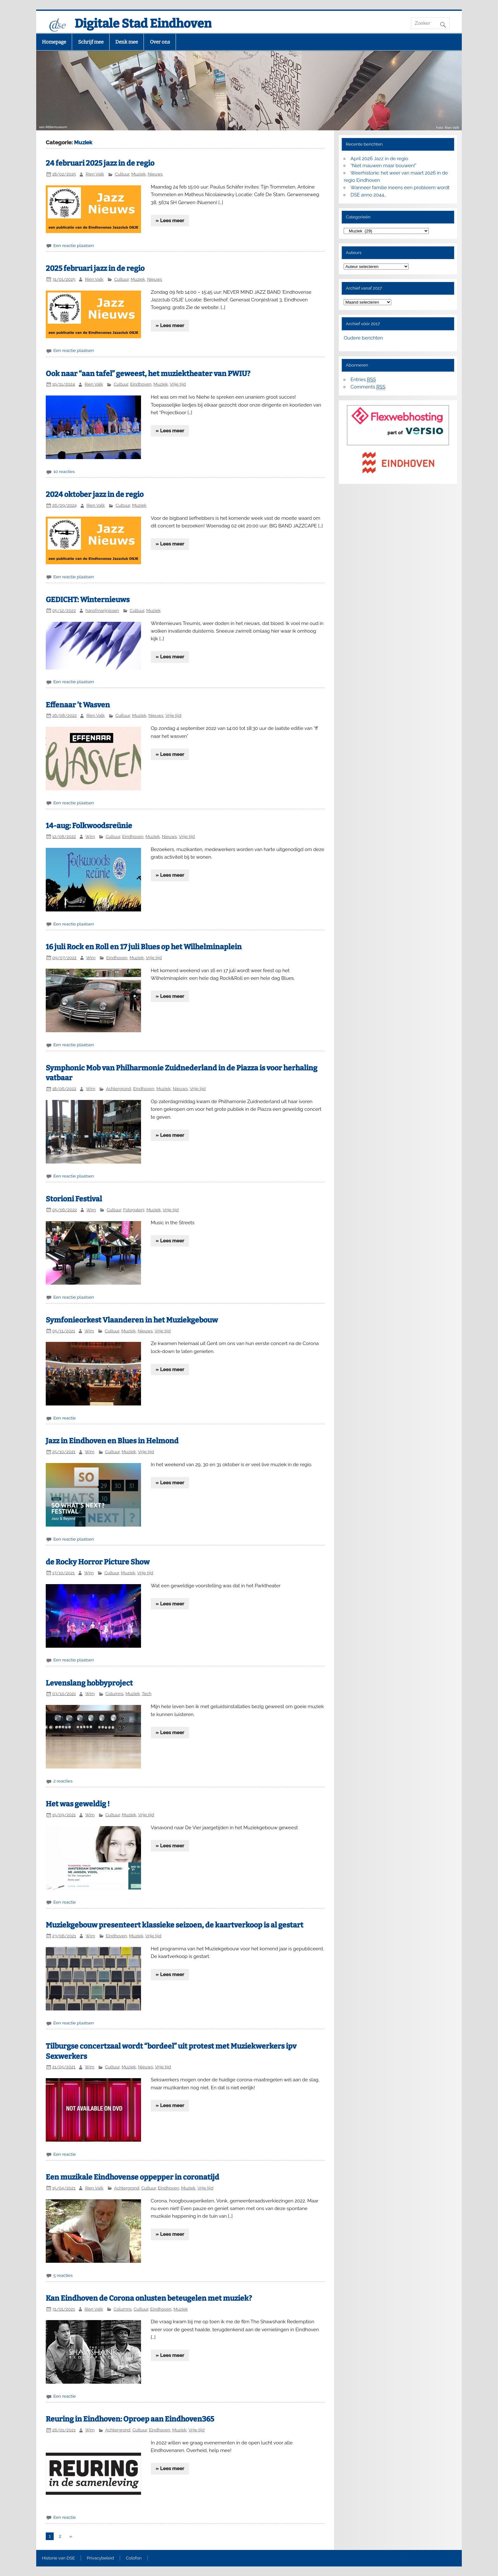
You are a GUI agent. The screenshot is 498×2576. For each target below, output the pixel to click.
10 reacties (64, 471)
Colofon (134, 2558)
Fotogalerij (134, 1209)
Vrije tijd (177, 384)
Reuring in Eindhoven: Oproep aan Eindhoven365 (130, 2419)
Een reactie (64, 1417)
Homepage (54, 42)
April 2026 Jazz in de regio (379, 158)
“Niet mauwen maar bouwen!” (384, 165)
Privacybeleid (100, 2558)
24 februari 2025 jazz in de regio (100, 163)
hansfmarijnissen (102, 610)
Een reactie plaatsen (73, 245)
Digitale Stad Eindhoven (143, 23)
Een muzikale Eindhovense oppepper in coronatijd (132, 2177)
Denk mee (126, 42)
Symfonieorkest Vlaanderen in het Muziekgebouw (132, 1320)
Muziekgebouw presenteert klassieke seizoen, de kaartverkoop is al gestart (174, 1925)
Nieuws (155, 173)
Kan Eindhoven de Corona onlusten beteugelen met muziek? (149, 2298)
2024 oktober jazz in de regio (95, 494)
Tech (146, 1693)
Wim (90, 836)
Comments (368, 387)
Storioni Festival (74, 1199)
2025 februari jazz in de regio (95, 268)
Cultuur (122, 173)
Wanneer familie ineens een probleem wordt (400, 187)
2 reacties (62, 1780)
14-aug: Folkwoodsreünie (89, 825)
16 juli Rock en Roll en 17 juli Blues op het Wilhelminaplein (144, 947)
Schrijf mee (91, 42)
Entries (363, 380)
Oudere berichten (363, 338)
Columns (114, 1693)
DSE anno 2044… (369, 195)
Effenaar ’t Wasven (78, 705)
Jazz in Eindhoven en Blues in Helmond (112, 1441)
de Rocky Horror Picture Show (98, 1562)
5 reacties (63, 2275)
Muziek (138, 173)
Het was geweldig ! (78, 1804)
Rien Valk (95, 173)
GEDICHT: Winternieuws (88, 599)
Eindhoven (140, 384)
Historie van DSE (58, 2558)
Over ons (160, 42)
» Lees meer (170, 220)
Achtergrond (118, 1088)
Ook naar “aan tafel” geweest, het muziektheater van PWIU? (148, 373)
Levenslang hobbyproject (89, 1683)
